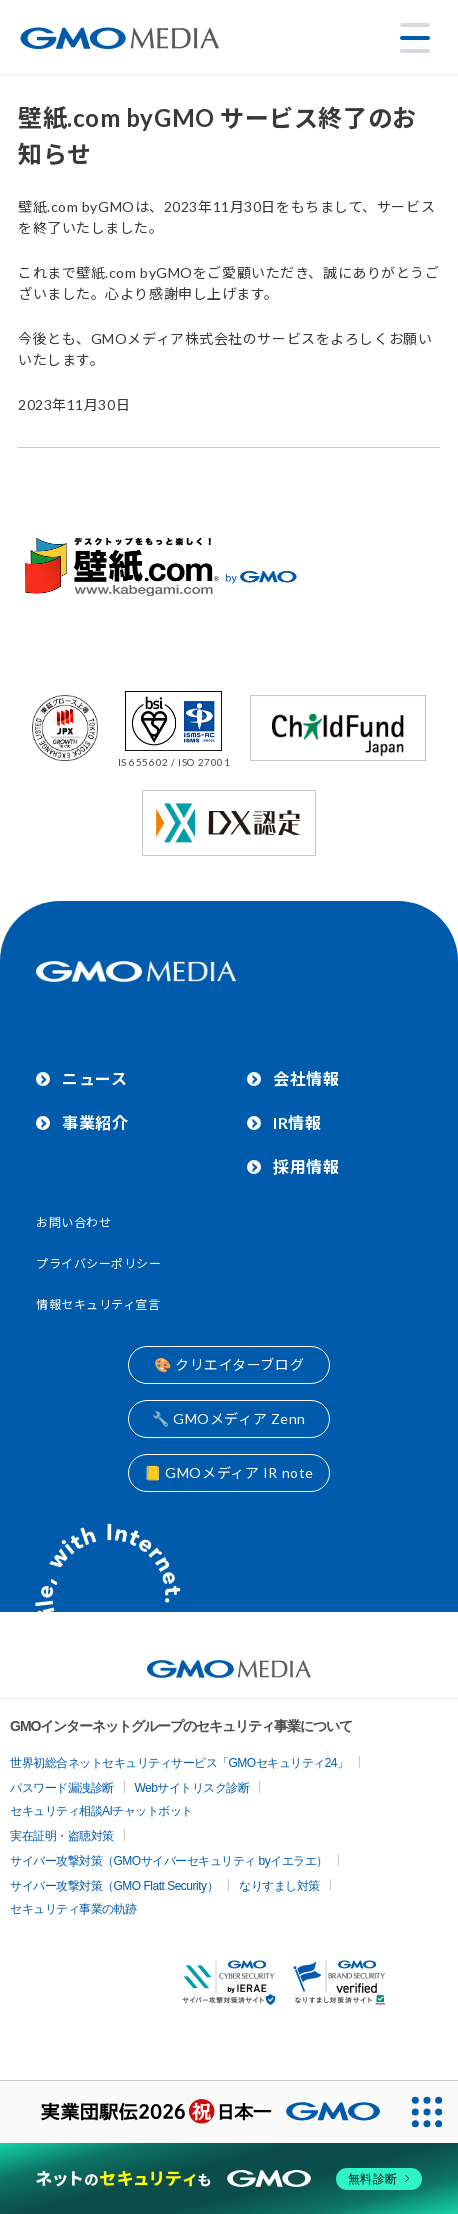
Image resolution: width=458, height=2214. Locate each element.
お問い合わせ (73, 1222)
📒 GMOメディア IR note (229, 1472)
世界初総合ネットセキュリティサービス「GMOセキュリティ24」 (179, 1763)
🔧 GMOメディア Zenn (229, 1418)
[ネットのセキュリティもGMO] (229, 2179)
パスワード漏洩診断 (62, 1788)
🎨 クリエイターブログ (229, 1364)
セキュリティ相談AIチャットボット (101, 1811)
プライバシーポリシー (99, 1263)
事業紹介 (95, 1122)
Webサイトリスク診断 (192, 1788)
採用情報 (306, 1166)
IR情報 (297, 1122)
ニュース (94, 1078)
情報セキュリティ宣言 (98, 1304)
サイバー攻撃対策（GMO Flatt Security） (114, 1886)
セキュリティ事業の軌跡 (73, 1909)
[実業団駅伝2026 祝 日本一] (198, 2112)
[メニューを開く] (415, 38)
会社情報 (306, 1078)
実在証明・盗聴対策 (62, 1836)
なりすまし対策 (279, 1886)
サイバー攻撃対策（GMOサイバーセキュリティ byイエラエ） (169, 1861)
